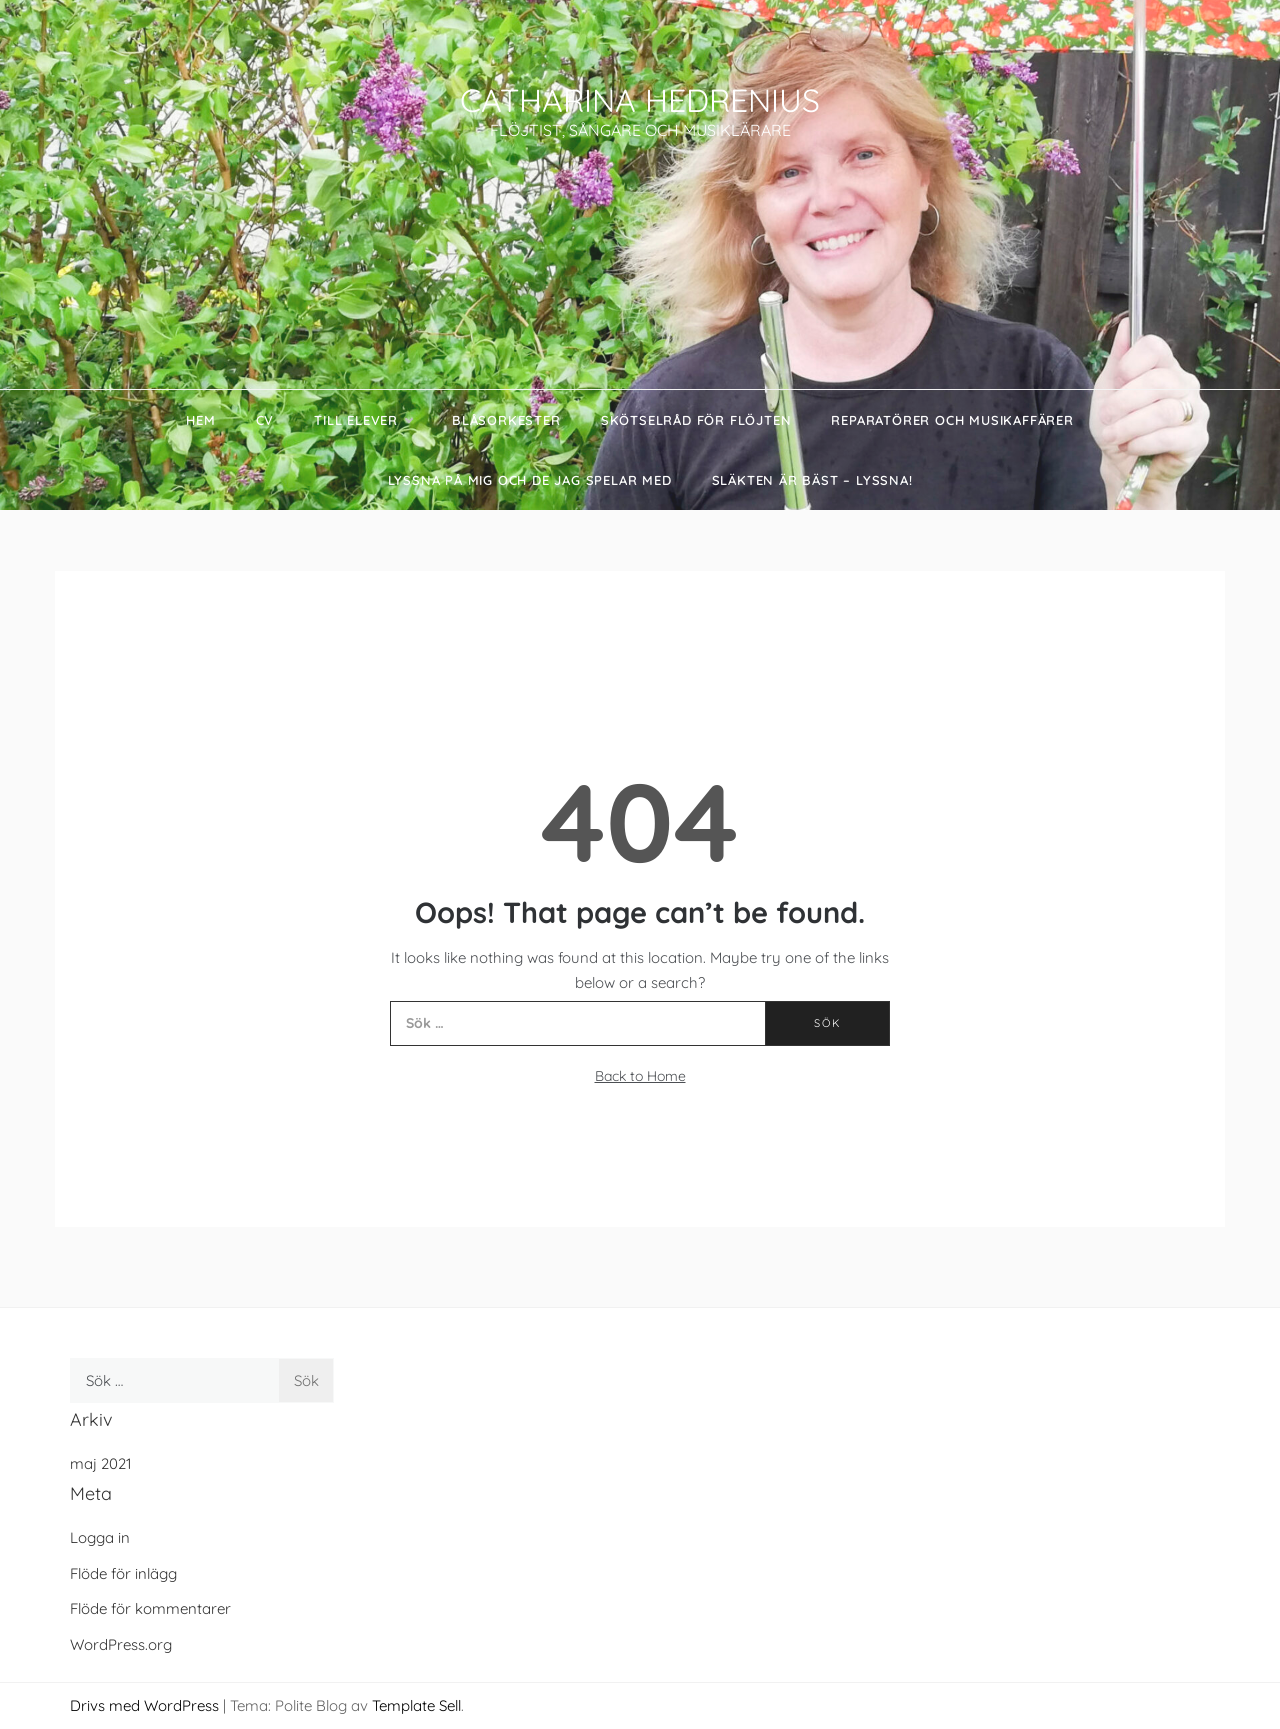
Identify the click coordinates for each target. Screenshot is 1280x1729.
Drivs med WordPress (146, 1705)
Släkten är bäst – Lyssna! (812, 480)
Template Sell (416, 1705)
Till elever (363, 420)
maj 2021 (101, 1463)
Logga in (100, 1537)
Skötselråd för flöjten (696, 420)
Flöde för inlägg (123, 1573)
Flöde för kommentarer (150, 1608)
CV (265, 420)
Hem (200, 420)
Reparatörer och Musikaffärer (952, 420)
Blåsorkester (506, 420)
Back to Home (640, 1076)
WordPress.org (121, 1644)
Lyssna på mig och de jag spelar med (530, 480)
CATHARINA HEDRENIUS (640, 100)
